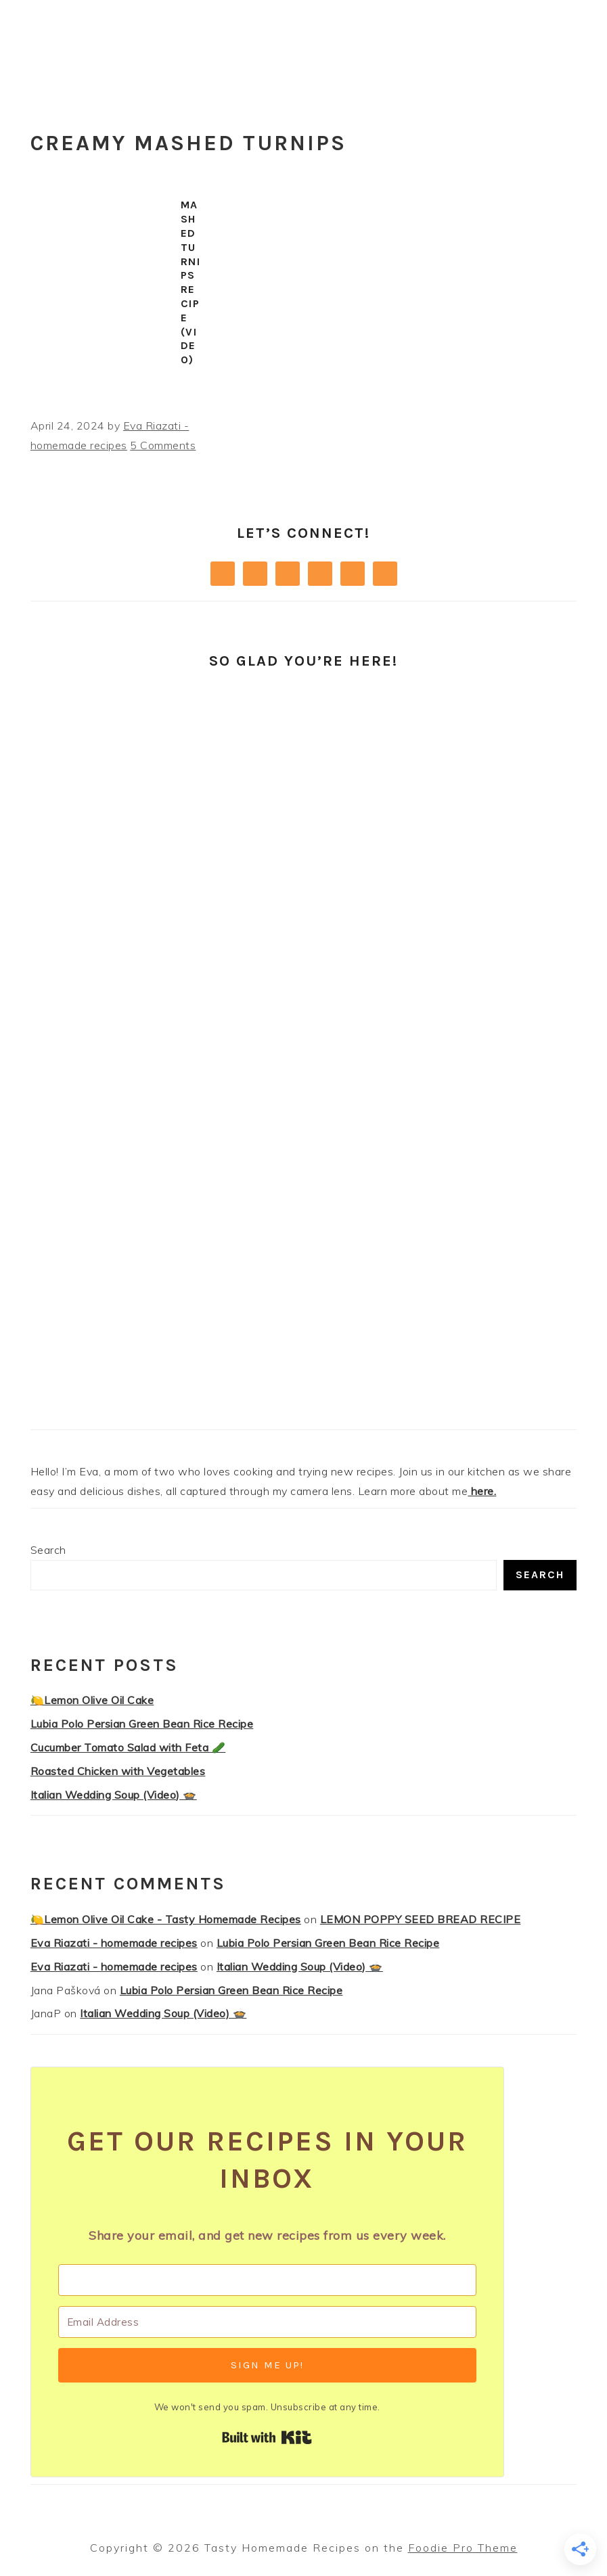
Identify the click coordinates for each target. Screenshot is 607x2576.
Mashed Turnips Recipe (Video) (191, 282)
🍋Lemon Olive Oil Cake (92, 1700)
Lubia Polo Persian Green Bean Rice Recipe (142, 1723)
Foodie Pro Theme (463, 2547)
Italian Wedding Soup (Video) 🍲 (113, 1794)
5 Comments (163, 445)
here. (482, 1491)
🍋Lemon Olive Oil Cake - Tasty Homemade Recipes (165, 1919)
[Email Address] (267, 2322)
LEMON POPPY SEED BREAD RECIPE (420, 1919)
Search (48, 1550)
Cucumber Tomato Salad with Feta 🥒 (128, 1747)
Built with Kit (267, 2437)
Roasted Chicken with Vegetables (118, 1771)
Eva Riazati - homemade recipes (114, 1943)
